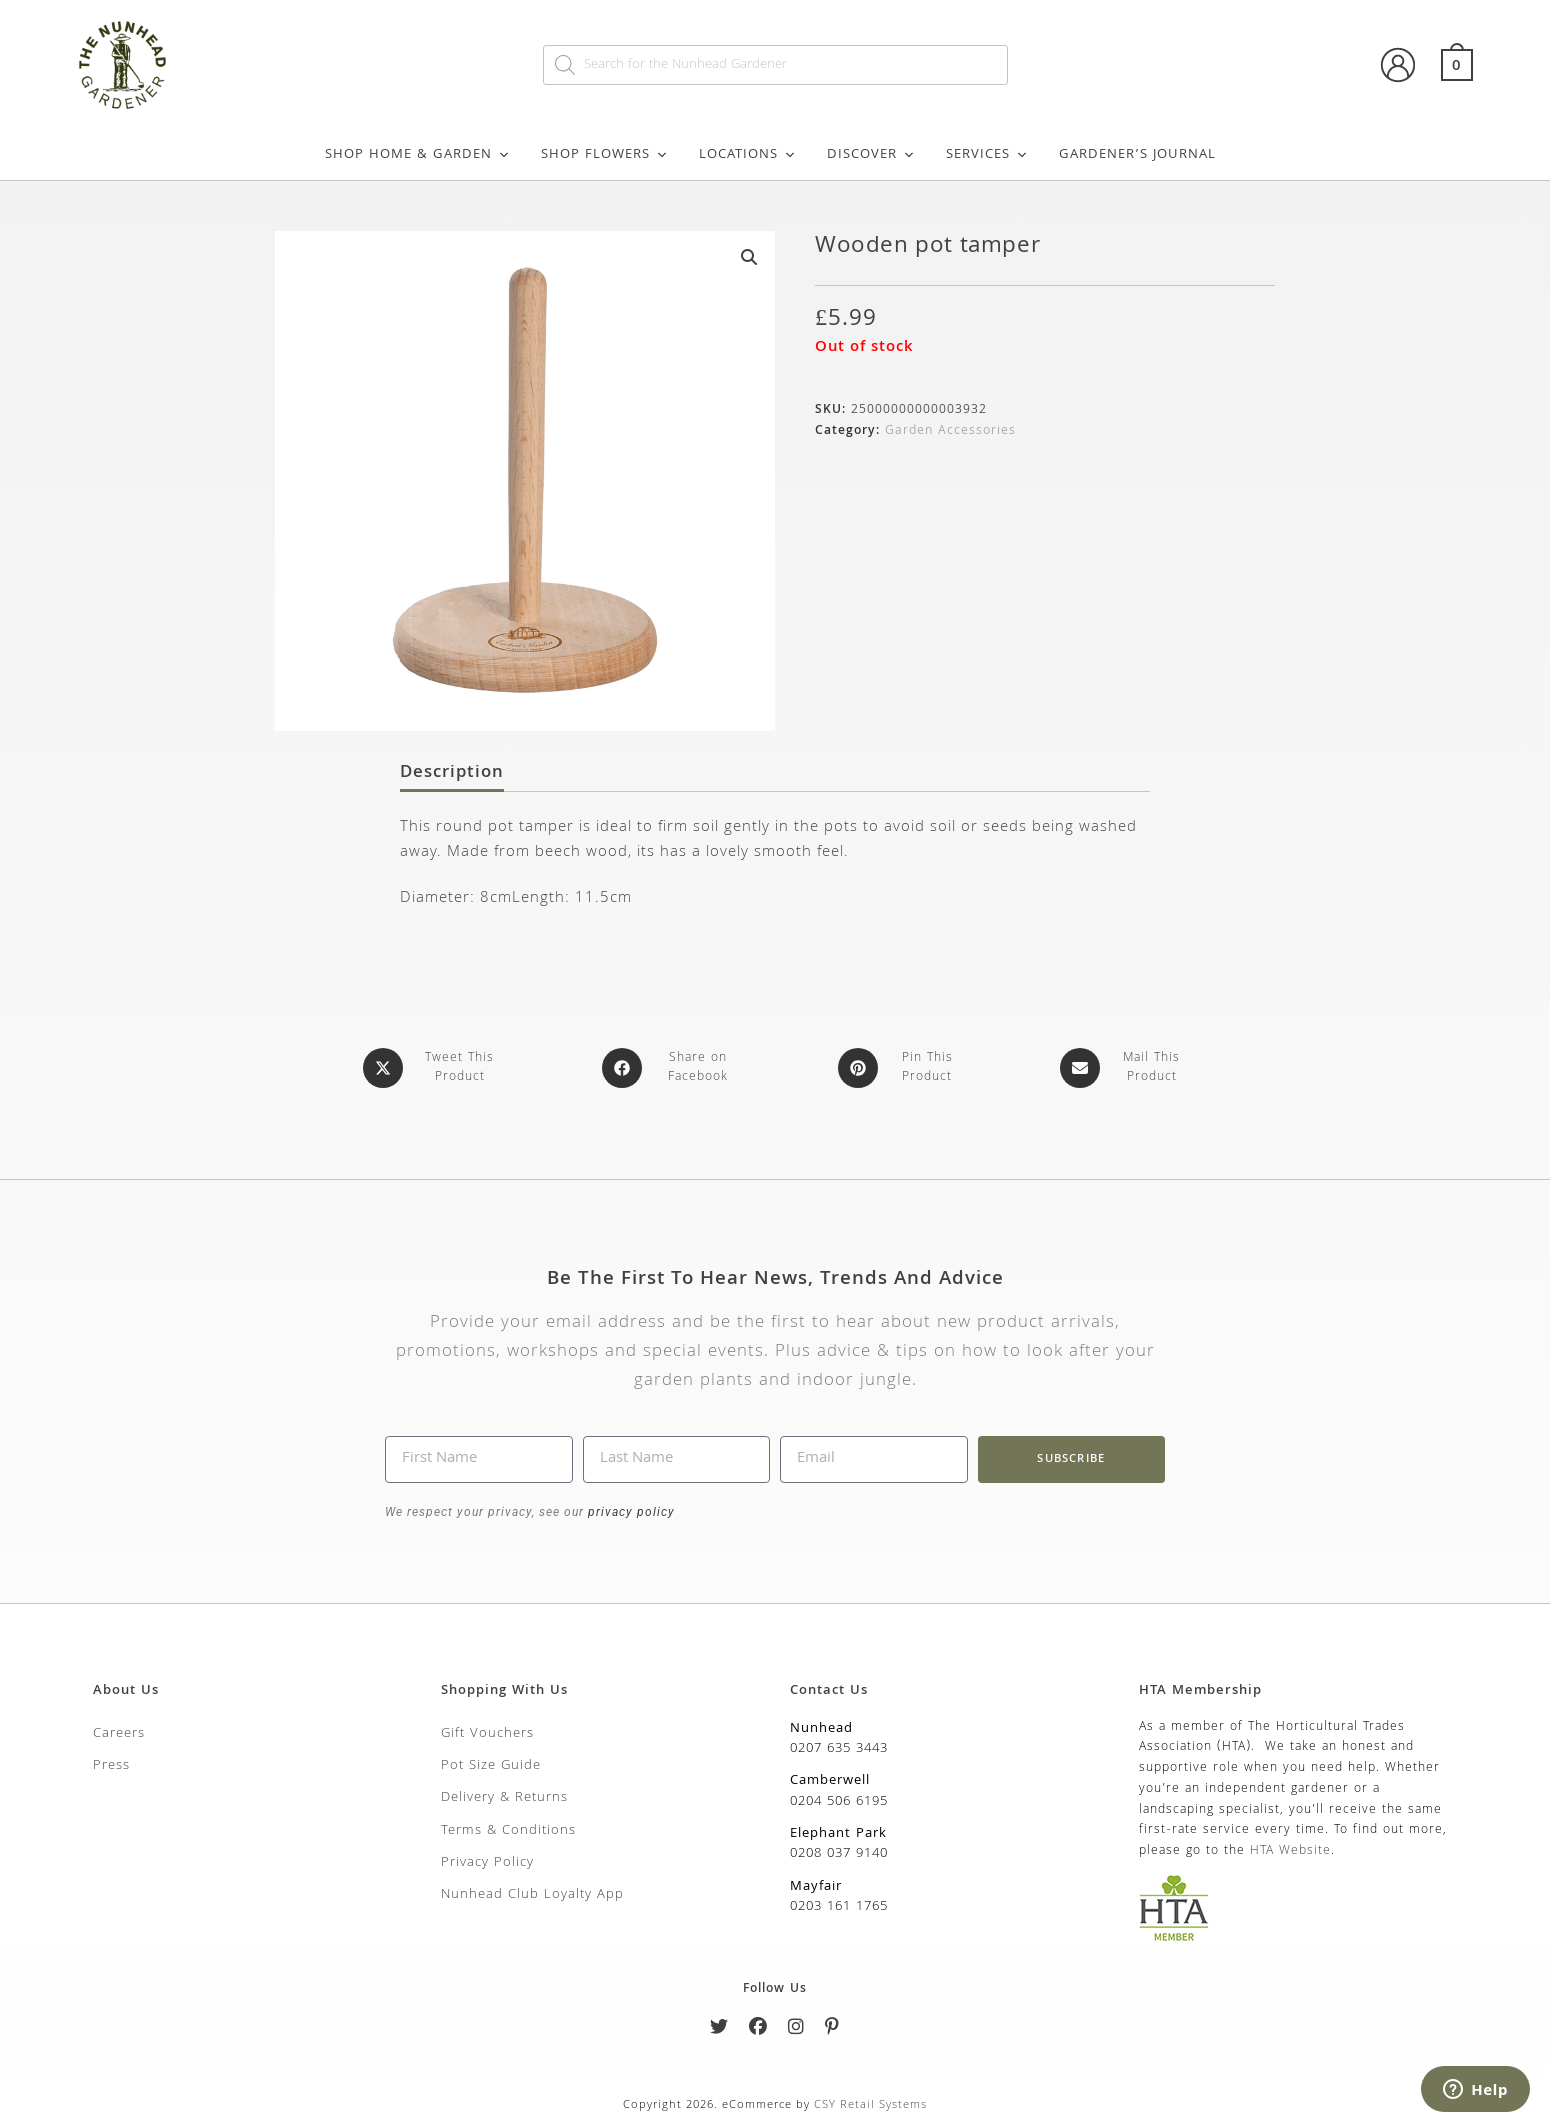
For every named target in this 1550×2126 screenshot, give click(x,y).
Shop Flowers (605, 155)
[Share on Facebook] (671, 1068)
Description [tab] (452, 774)
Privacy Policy (487, 1862)
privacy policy (629, 1511)
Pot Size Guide (491, 1765)
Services (987, 155)
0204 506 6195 (839, 1800)
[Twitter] (719, 2029)
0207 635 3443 (839, 1748)
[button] (749, 257)
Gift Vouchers (487, 1732)
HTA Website (1290, 1850)
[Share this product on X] (432, 1068)
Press (111, 1765)
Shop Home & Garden (418, 155)
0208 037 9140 (839, 1853)
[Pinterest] (832, 2029)
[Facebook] (758, 2029)
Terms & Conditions (508, 1829)
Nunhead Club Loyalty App (532, 1894)
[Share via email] (1124, 1068)
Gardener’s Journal (1137, 155)
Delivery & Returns (504, 1797)
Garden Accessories (950, 431)
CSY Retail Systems (870, 2104)
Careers (119, 1732)
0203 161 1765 (839, 1906)
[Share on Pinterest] (900, 1068)
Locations (748, 155)
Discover (871, 155)
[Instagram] (796, 2029)
